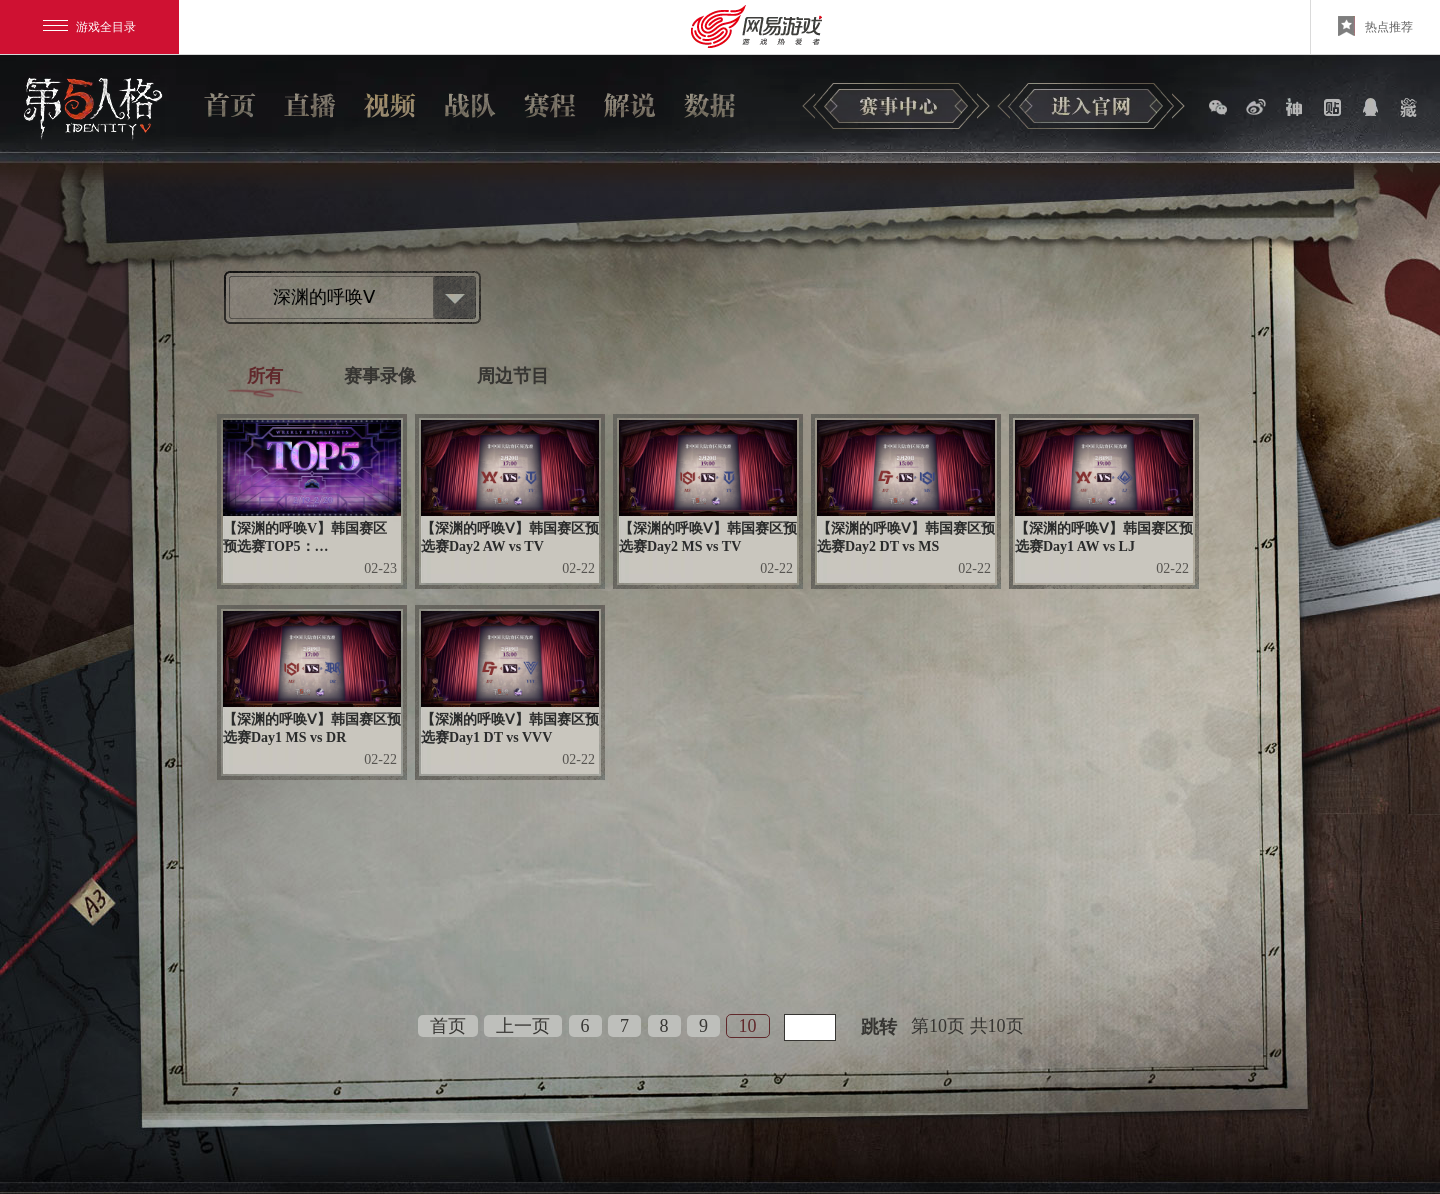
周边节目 (513, 376)
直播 (310, 105)
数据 (710, 105)
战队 (470, 105)
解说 (630, 105)
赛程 (550, 105)
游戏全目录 (89, 27)
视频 (390, 105)
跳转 (879, 1027)
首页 (230, 105)
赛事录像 (380, 376)
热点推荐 (1375, 26)
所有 (265, 376)
